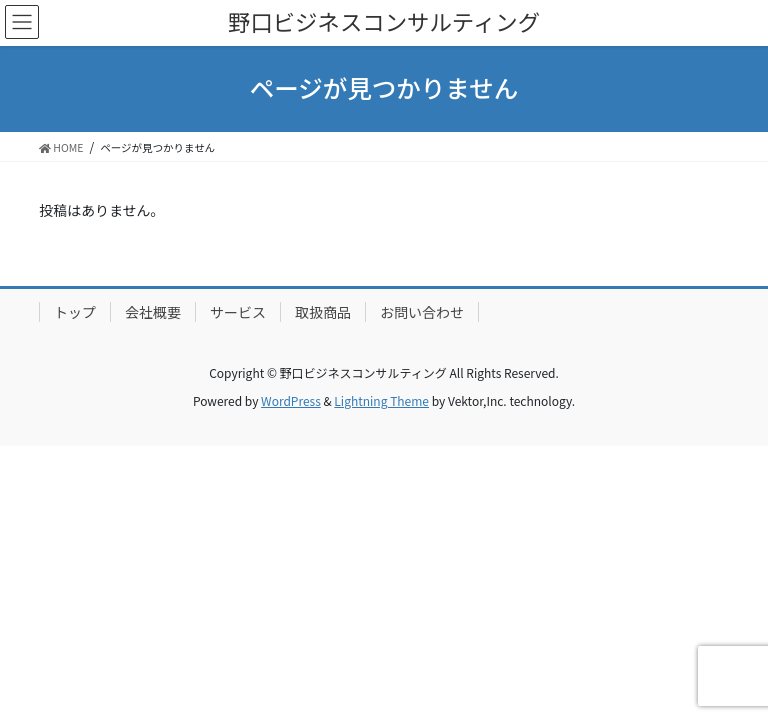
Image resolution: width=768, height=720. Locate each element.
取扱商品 (323, 312)
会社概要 (153, 312)
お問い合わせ (422, 312)
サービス (238, 312)
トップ (75, 312)
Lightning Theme (381, 400)
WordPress (291, 400)
